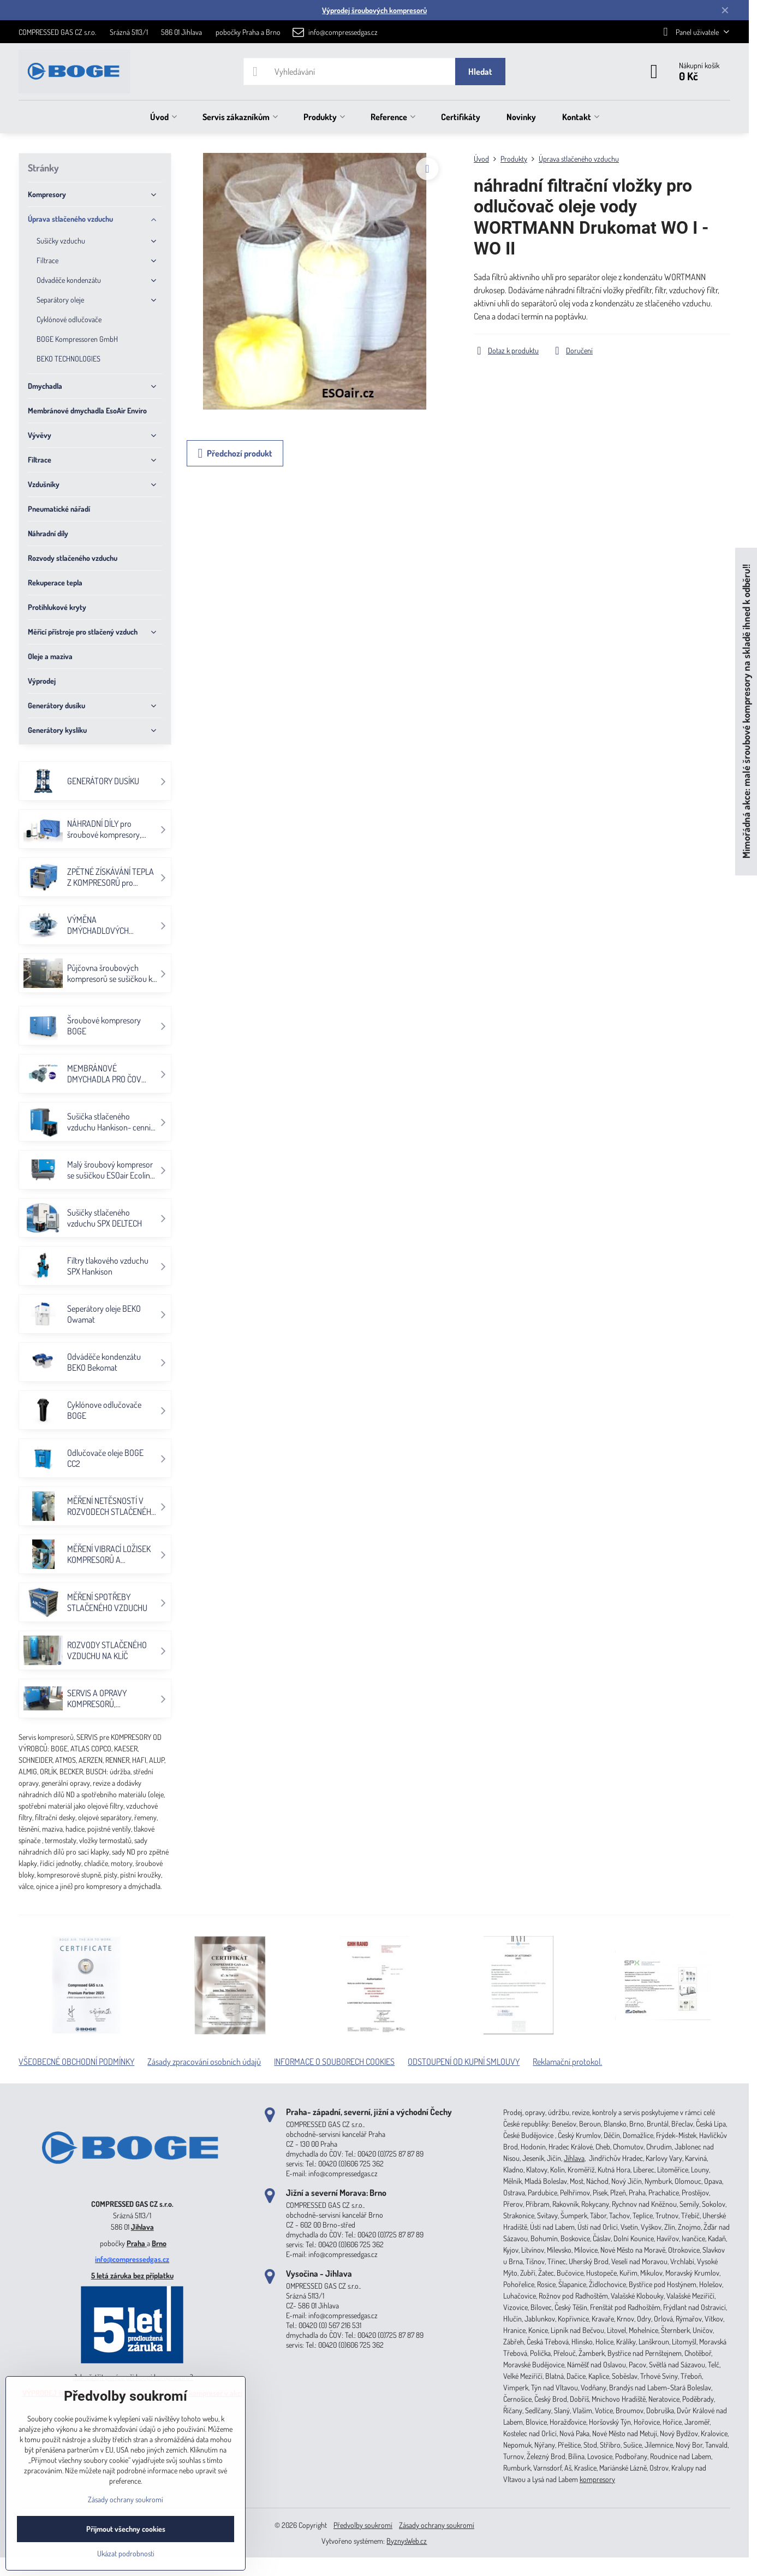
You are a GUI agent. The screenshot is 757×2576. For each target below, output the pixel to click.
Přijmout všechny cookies (125, 2528)
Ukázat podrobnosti (125, 2553)
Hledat (480, 71)
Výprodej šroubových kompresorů (374, 10)
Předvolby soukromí (362, 2525)
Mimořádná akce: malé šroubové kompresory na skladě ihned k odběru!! (746, 712)
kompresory (597, 2479)
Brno (159, 2243)
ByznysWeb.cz (406, 2540)
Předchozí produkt (235, 453)
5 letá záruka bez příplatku (132, 2275)
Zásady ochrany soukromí (436, 2525)
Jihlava (142, 2226)
